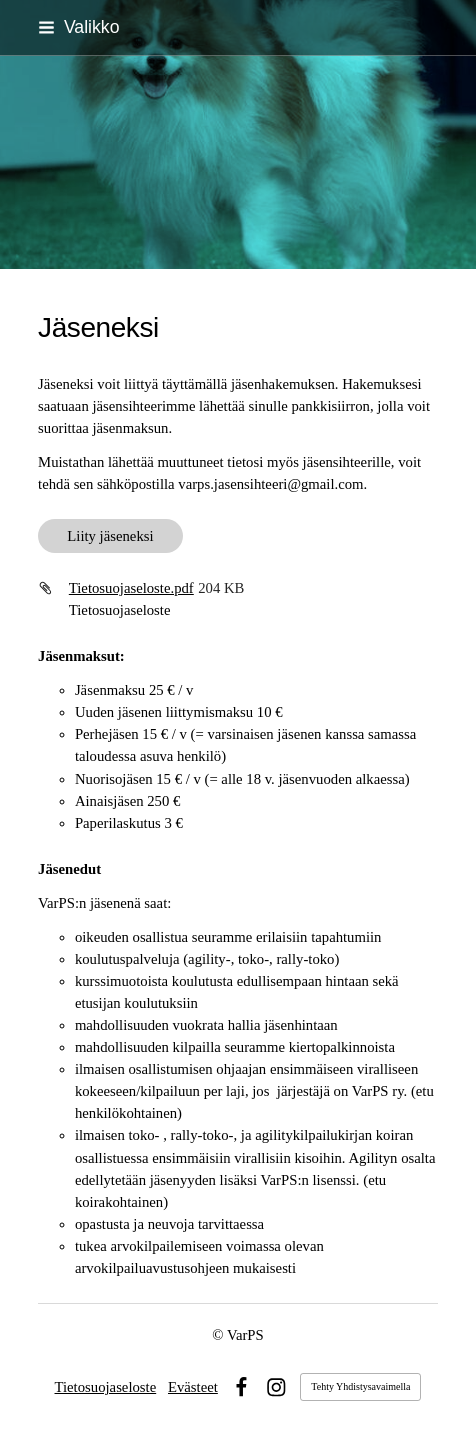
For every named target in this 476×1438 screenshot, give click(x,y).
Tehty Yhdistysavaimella (360, 1386)
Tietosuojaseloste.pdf (131, 588)
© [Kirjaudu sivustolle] (219, 1335)
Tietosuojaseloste (106, 1387)
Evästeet (193, 1387)
